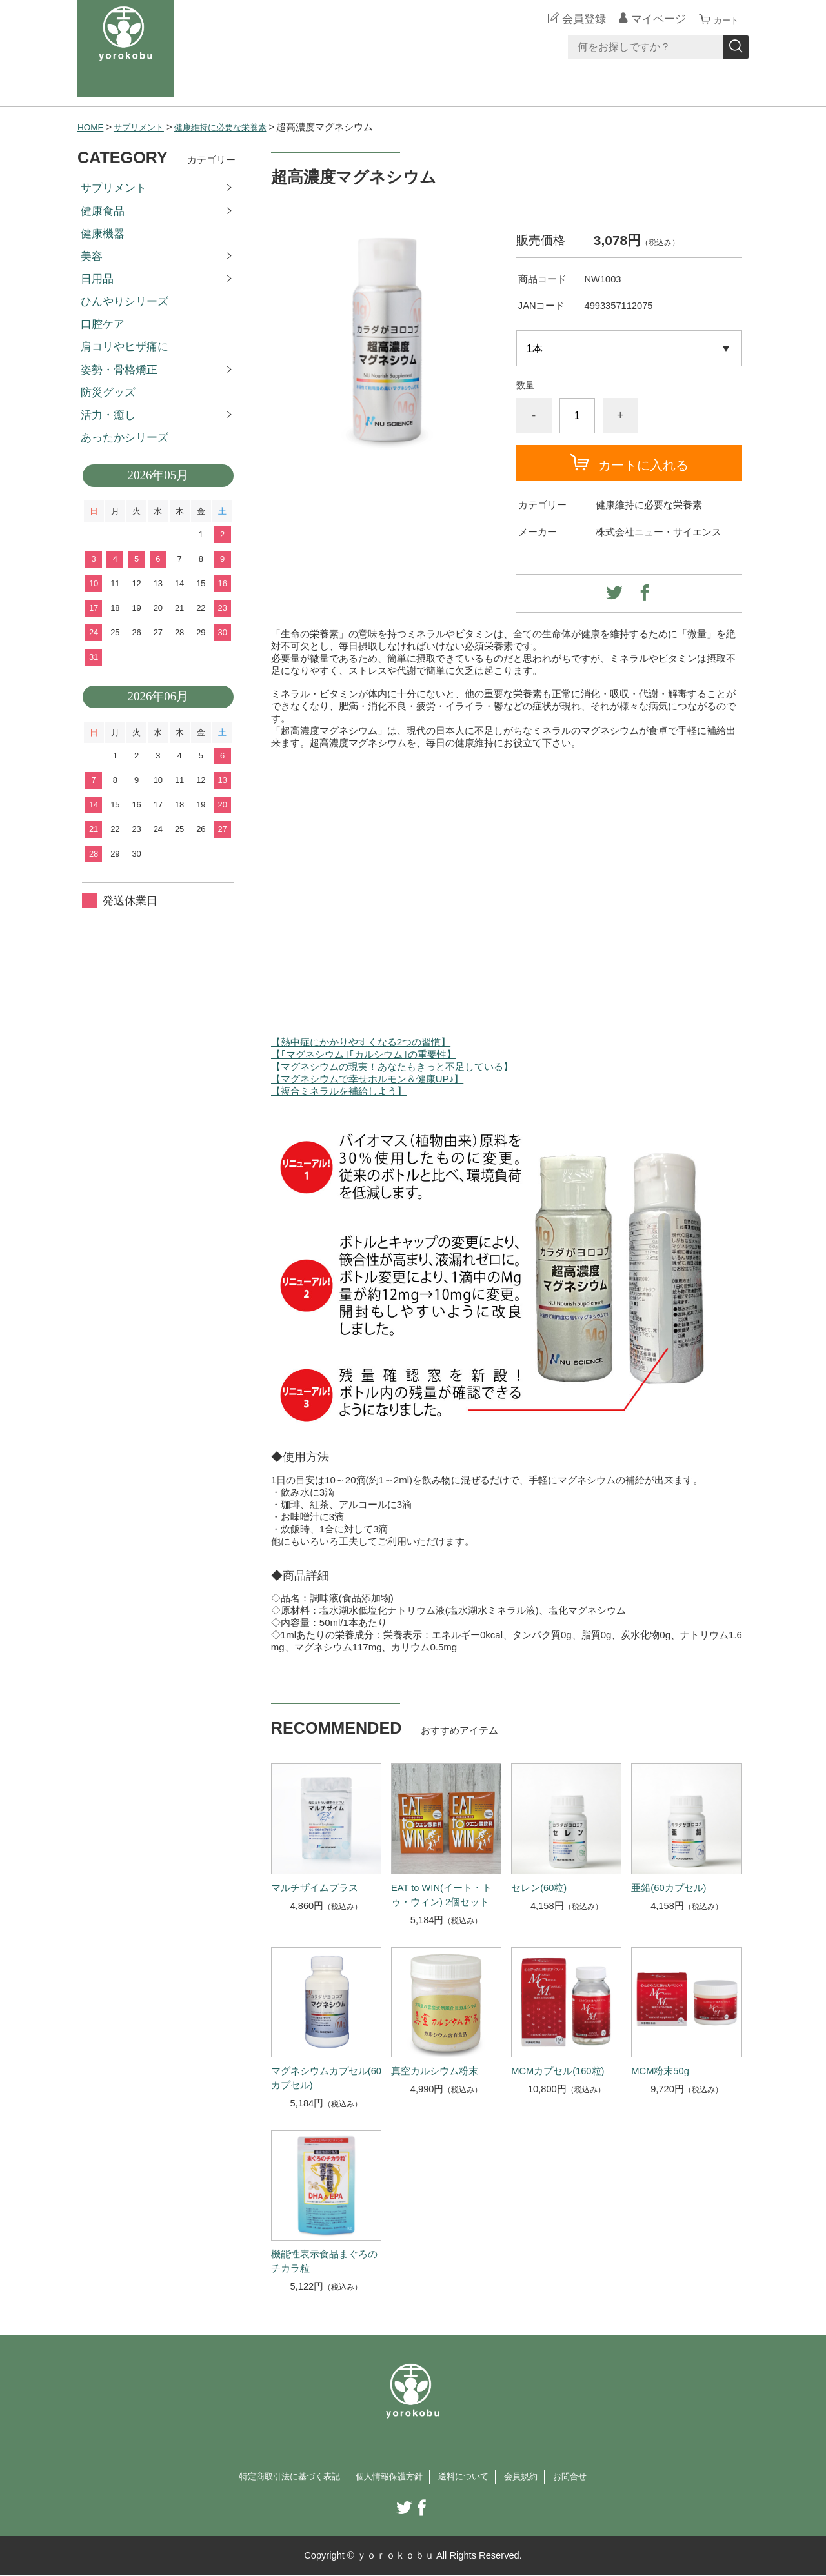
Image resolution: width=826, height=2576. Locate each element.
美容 (92, 256)
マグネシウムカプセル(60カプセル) (326, 2078)
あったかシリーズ (124, 437)
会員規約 (535, 2477)
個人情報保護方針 (388, 2477)
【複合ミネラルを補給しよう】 (339, 1090)
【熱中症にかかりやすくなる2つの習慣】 (360, 1041)
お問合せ (589, 2477)
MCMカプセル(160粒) (557, 2071)
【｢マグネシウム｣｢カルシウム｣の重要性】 (363, 1054)
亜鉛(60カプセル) (668, 1888)
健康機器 (103, 234)
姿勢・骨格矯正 (119, 370)
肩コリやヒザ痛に (124, 347)
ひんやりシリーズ (124, 301)
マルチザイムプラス (314, 1888)
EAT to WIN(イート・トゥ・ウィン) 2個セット (441, 1895)
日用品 (97, 279)
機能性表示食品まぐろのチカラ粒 (324, 2261)
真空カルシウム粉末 (434, 2071)
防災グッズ (108, 392)
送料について (471, 2477)
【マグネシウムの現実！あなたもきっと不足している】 (392, 1066)
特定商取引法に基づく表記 (275, 2477)
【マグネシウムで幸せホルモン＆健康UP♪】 (367, 1078)
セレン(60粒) (539, 1888)
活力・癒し (108, 415)
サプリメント (145, 127)
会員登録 (576, 19)
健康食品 (103, 211)
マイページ (650, 19)
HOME (91, 127)
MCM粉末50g (660, 2071)
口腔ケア (103, 324)
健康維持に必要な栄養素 (237, 127)
